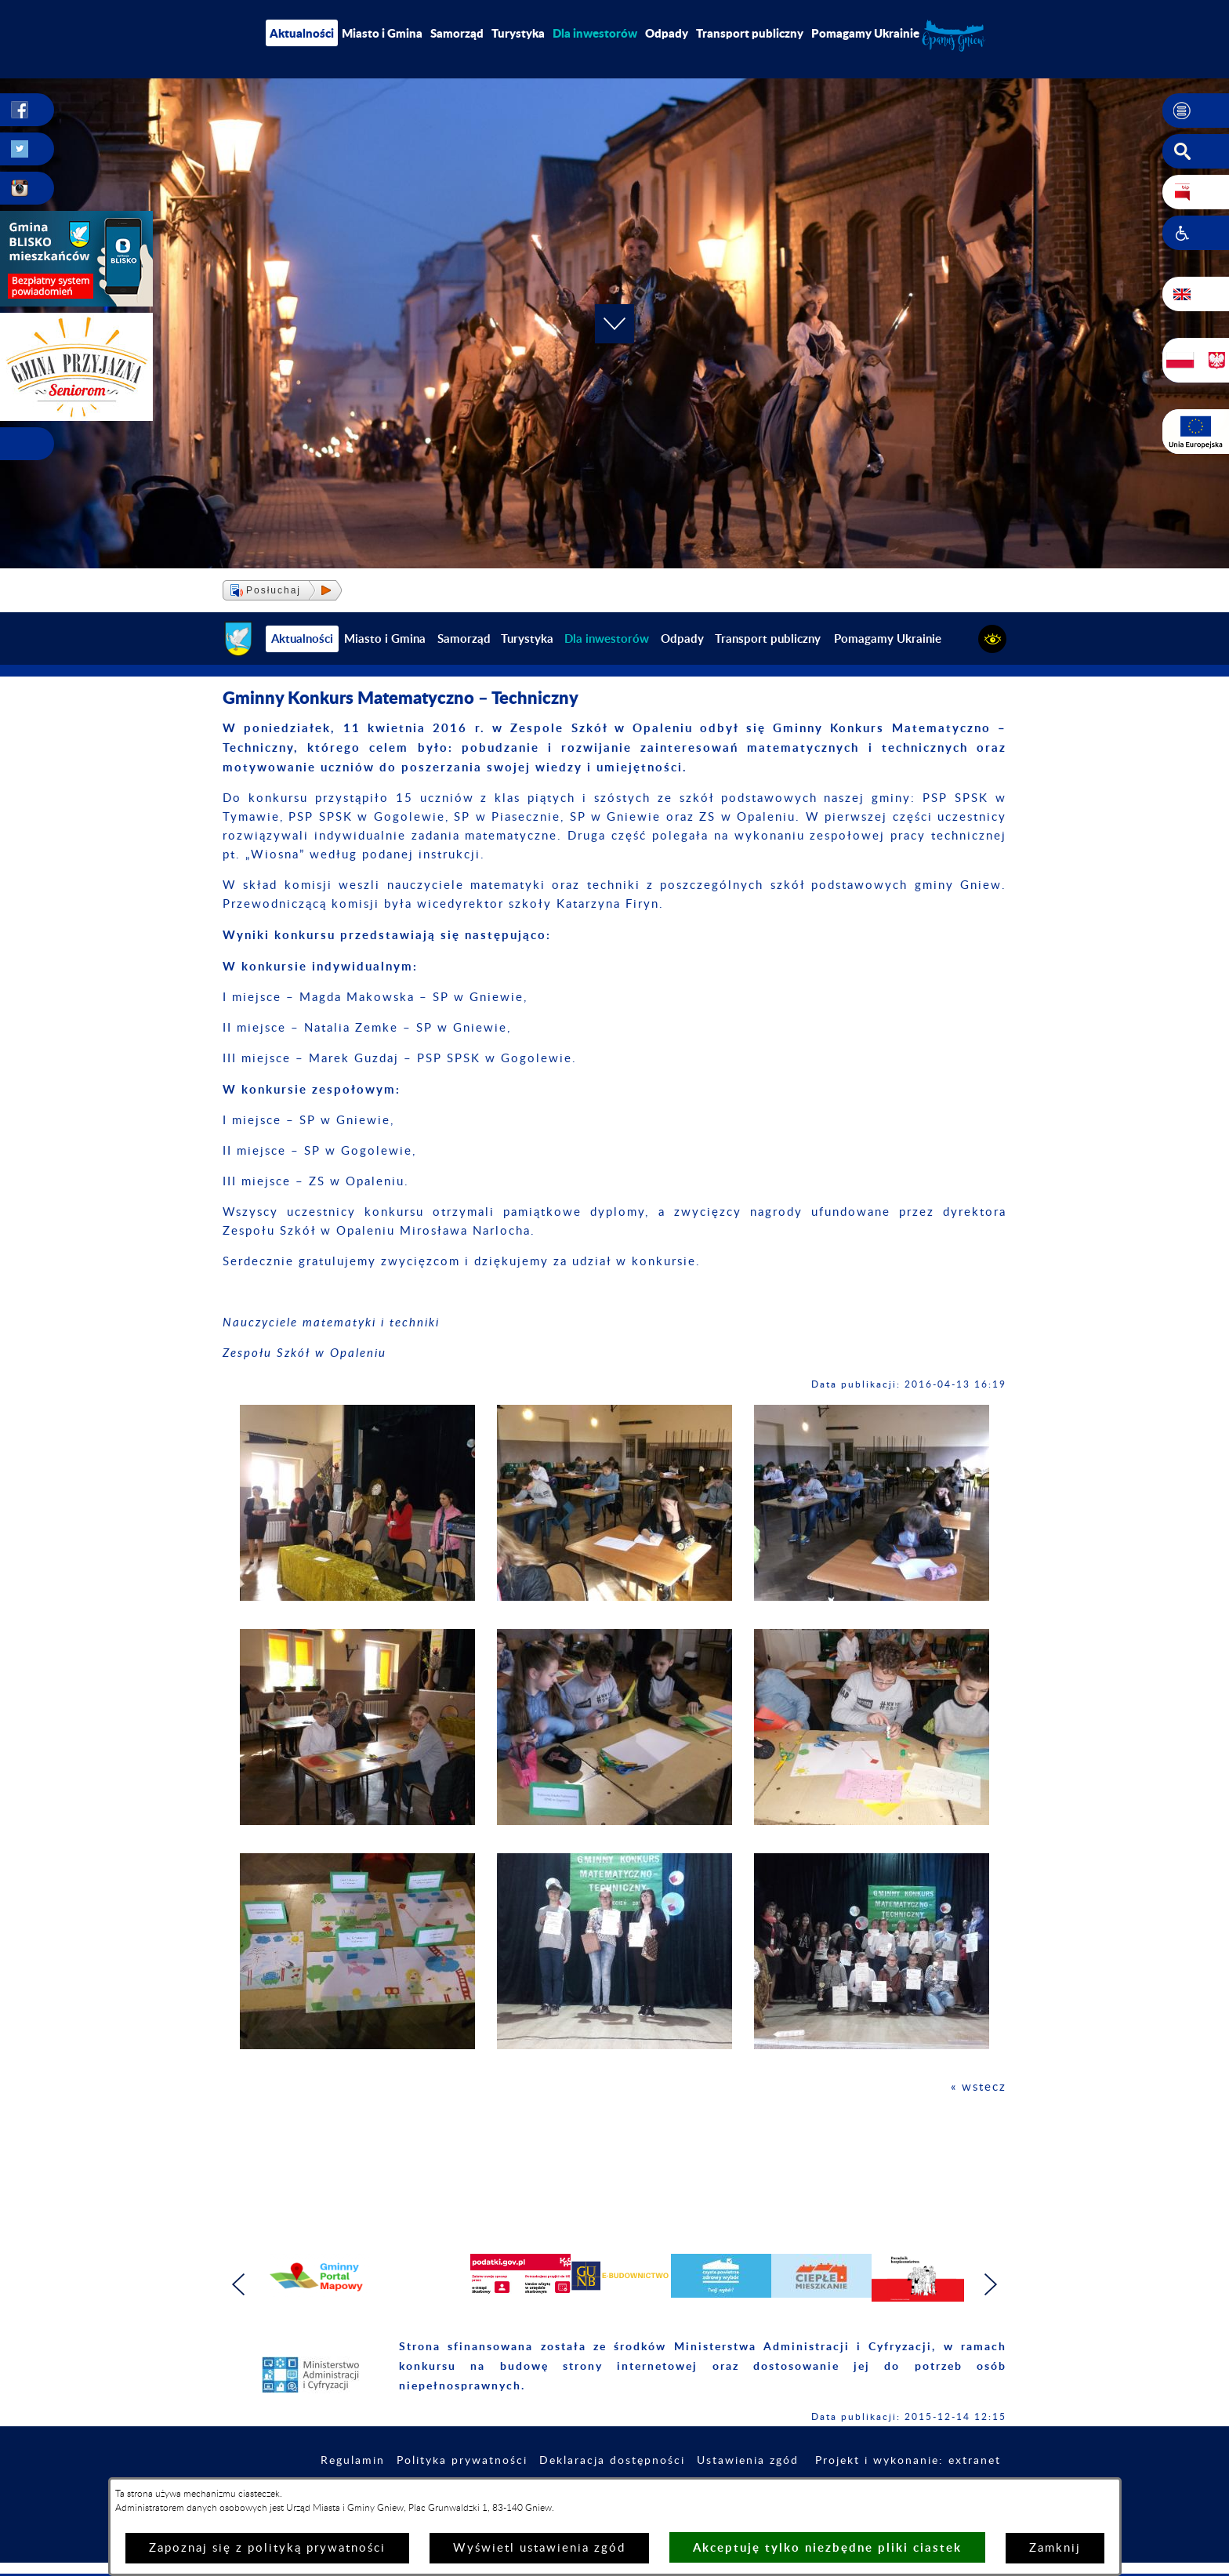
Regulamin (353, 2460)
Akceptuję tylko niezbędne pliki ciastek (827, 2547)
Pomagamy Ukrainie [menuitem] (865, 33)
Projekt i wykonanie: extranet (908, 2460)
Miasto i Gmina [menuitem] (382, 33)
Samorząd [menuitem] (457, 33)
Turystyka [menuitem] (518, 33)
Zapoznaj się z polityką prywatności (267, 2548)
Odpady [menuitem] (666, 33)
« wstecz (978, 2087)
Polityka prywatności (462, 2460)
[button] (1195, 110)
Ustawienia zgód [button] (748, 2460)
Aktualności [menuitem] (302, 33)
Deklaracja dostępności (612, 2460)
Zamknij (1055, 2548)
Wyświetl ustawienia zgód (539, 2548)
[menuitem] (595, 33)
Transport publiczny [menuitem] (749, 33)
